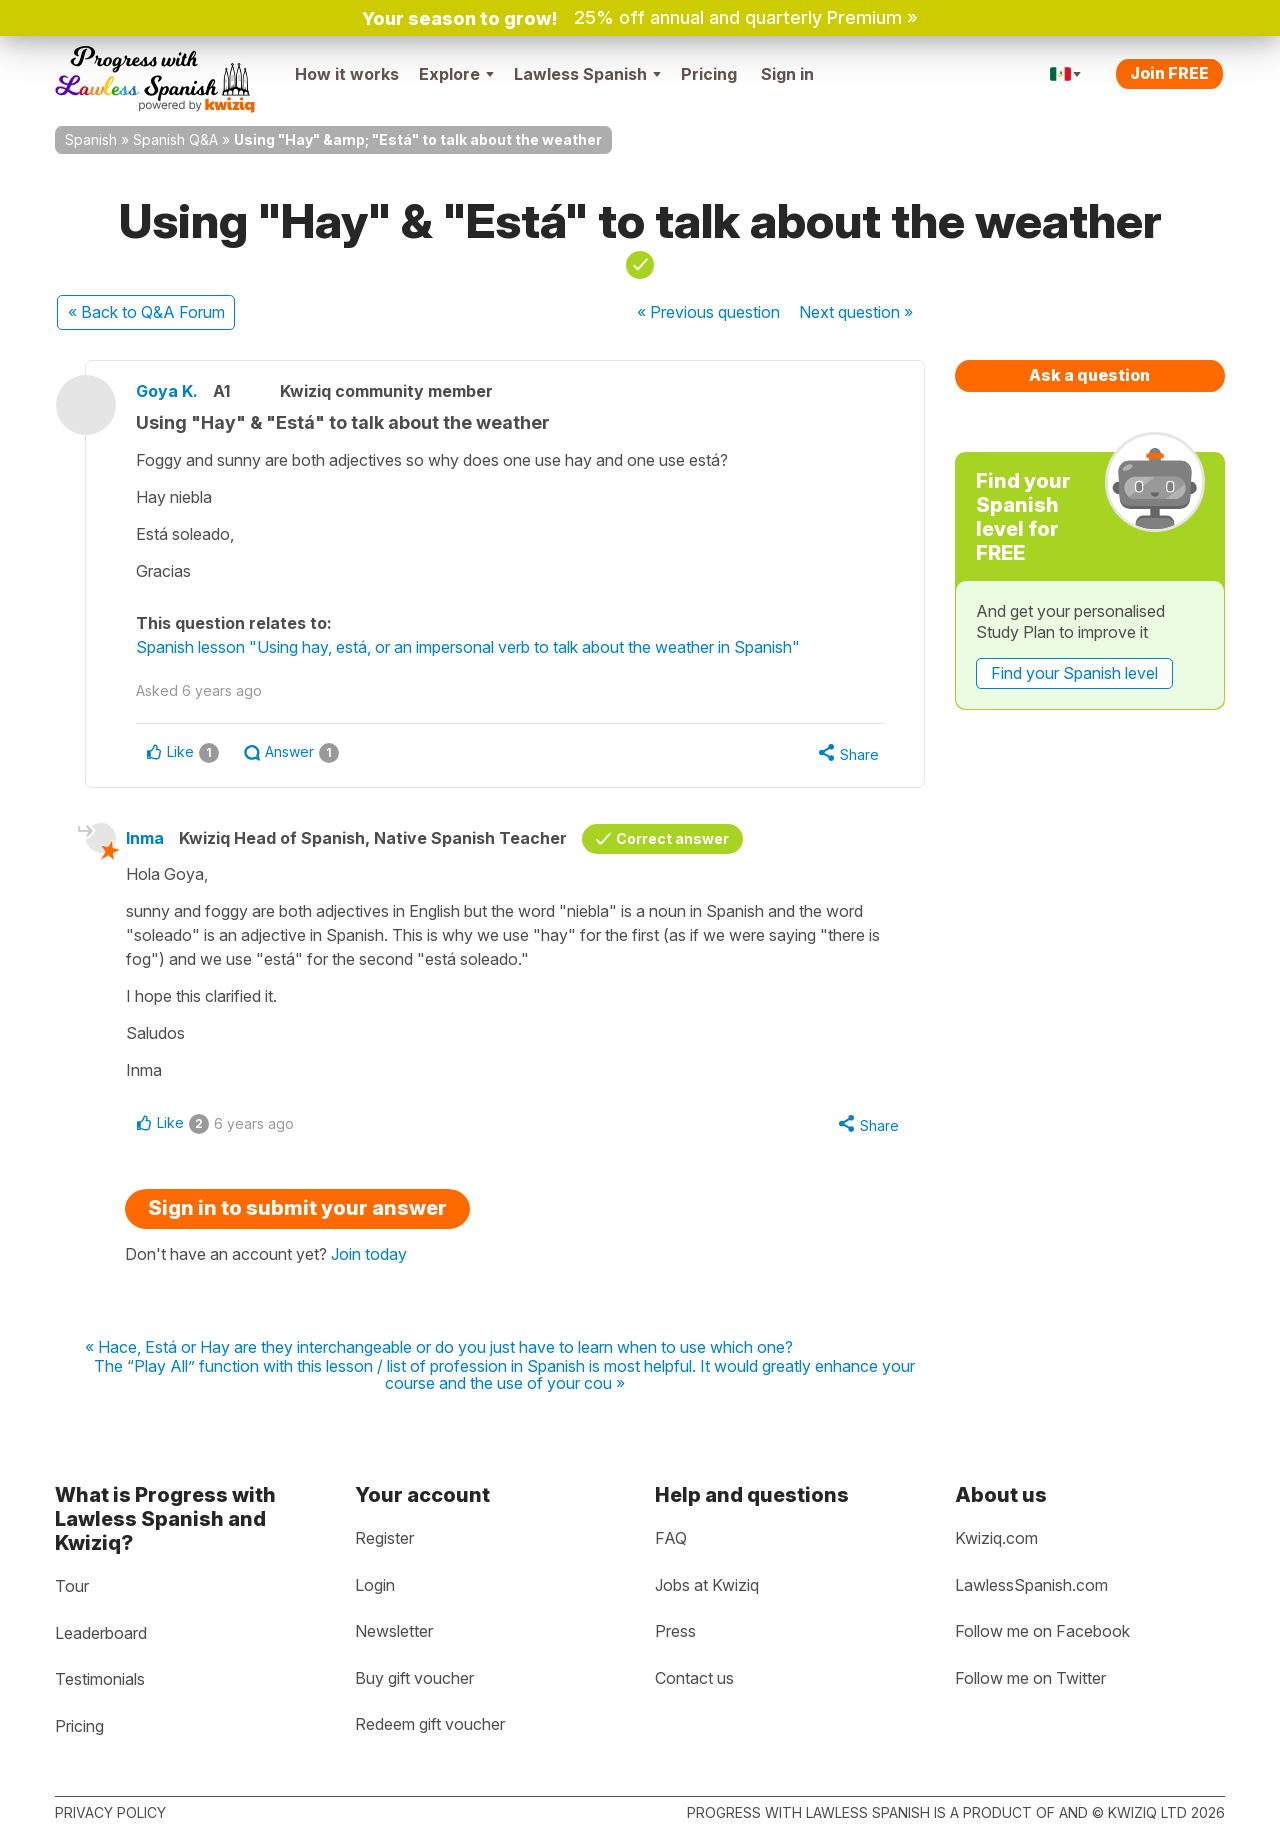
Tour (72, 1586)
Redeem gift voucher (430, 1724)
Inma (145, 838)
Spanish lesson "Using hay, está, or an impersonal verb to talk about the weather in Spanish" (468, 647)
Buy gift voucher (414, 1678)
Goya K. (167, 391)
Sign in (787, 74)
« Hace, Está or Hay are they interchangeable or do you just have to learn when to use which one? (439, 1348)
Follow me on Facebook (1042, 1631)
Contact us (694, 1678)
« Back (146, 312)
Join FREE (1169, 73)
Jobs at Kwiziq (707, 1585)
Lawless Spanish (587, 74)
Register (384, 1538)
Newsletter (394, 1631)
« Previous (708, 312)
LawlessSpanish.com (1031, 1585)
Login (375, 1585)
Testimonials (100, 1679)
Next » (856, 312)
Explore (456, 74)
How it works (347, 74)
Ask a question (1089, 375)
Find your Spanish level (1074, 673)
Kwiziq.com (996, 1538)
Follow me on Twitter (1030, 1678)
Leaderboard (101, 1633)
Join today (369, 1254)
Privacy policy (110, 1812)
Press (675, 1631)
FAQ (671, 1538)
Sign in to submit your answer (297, 1208)
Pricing (709, 74)
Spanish (91, 139)
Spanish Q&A (175, 139)
